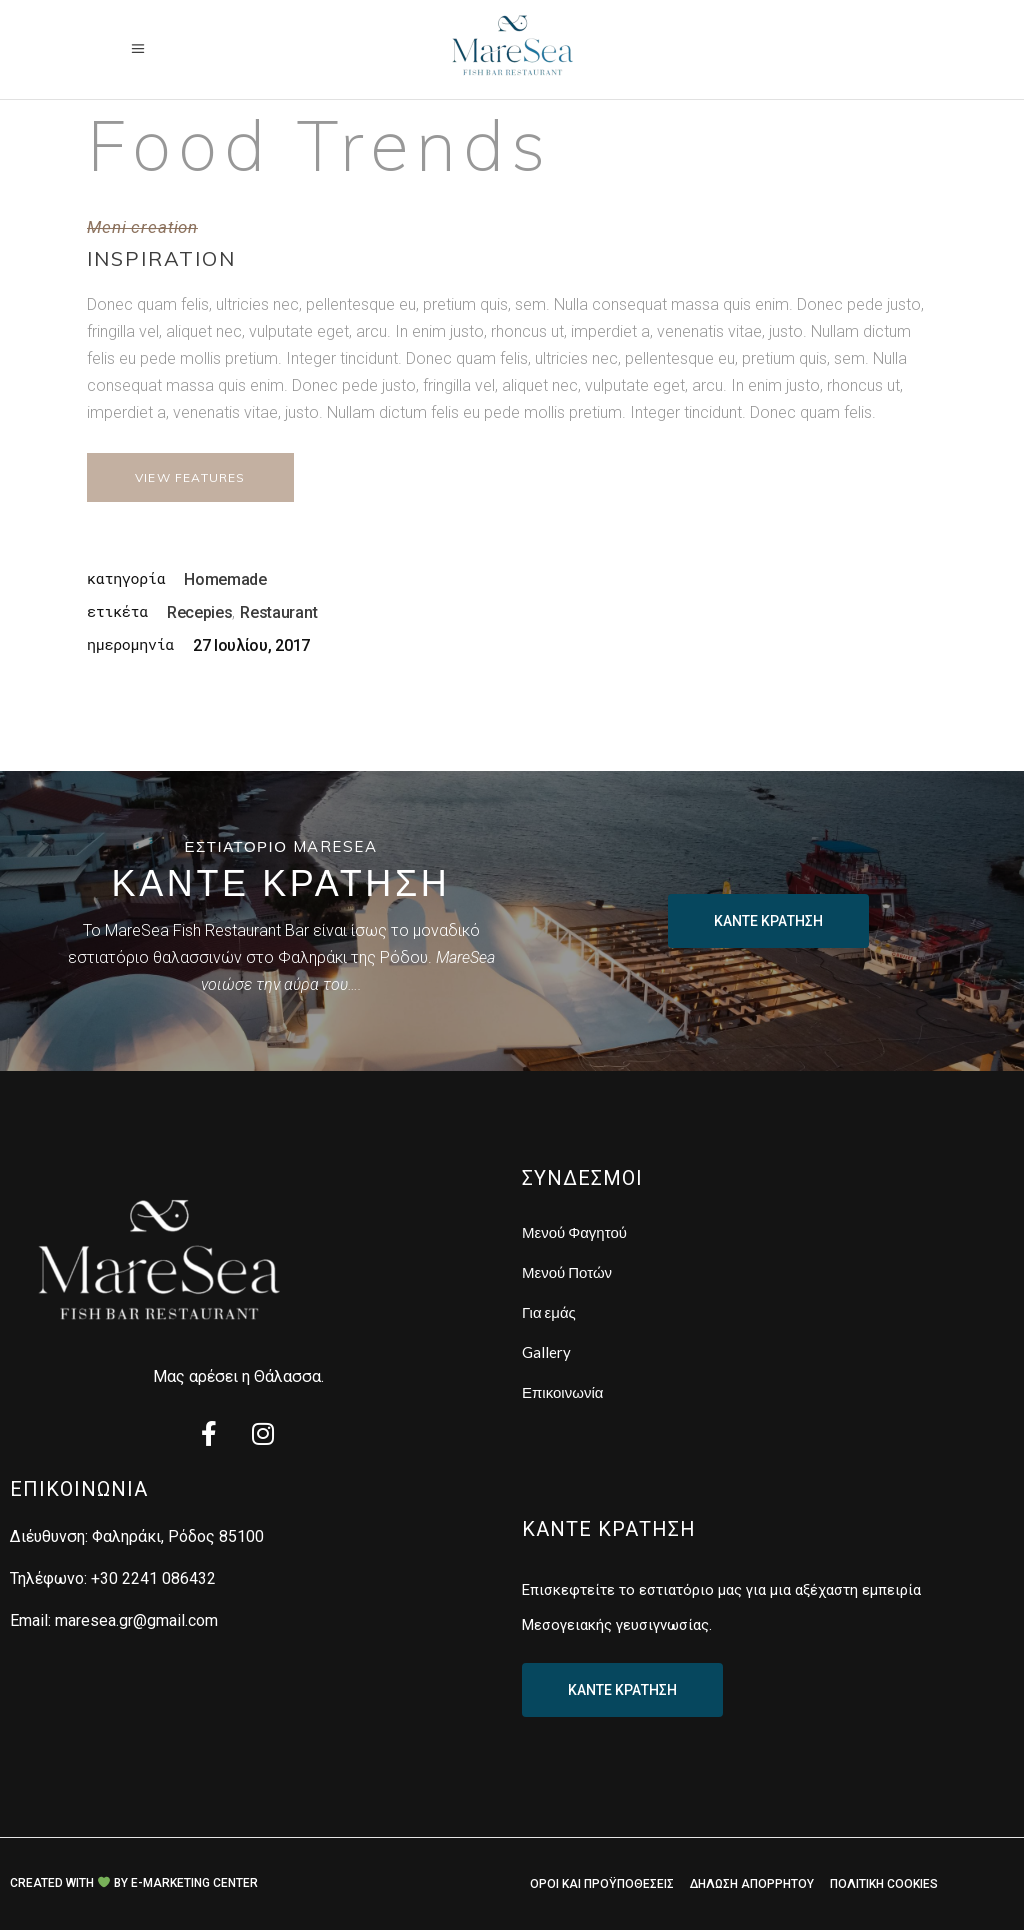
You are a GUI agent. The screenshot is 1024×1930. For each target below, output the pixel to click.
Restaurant (278, 612)
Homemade (225, 579)
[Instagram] (263, 1435)
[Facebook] (209, 1435)
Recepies (199, 612)
